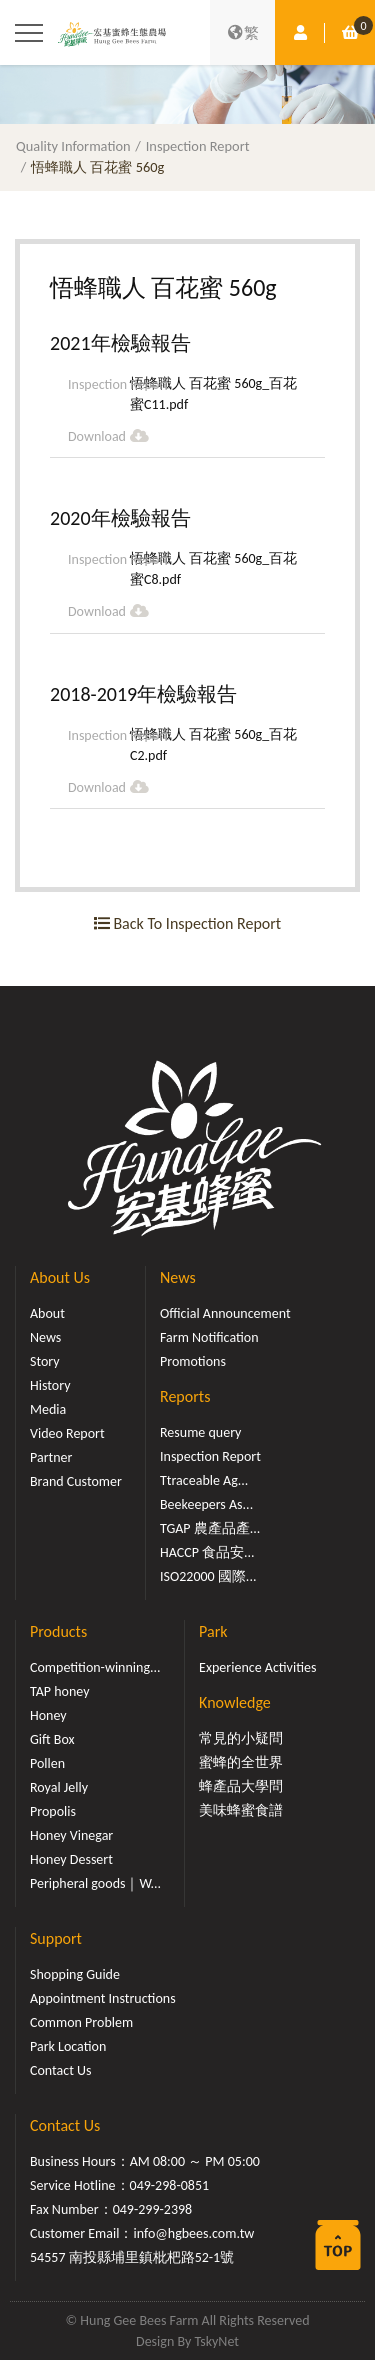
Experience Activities (257, 1667)
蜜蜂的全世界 (241, 1762)
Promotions (193, 1361)
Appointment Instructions (103, 1998)
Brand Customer (76, 1481)
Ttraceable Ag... (204, 1480)
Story (45, 1361)
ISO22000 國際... (208, 1576)
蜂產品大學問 (241, 1786)
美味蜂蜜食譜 (241, 1810)
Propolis (53, 1811)
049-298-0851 (170, 2185)
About (47, 1313)
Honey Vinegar (71, 1835)
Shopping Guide (75, 1974)
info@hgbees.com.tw (193, 2233)
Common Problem (81, 2022)
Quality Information (73, 146)
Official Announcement (225, 1313)
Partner (51, 1457)
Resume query (200, 1432)
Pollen (47, 1763)
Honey (48, 1715)
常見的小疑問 (241, 1738)
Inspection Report (198, 146)
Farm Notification (209, 1337)
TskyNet (216, 2341)
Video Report (67, 1433)
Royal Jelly (59, 1787)
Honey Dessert (71, 1859)
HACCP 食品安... (207, 1552)
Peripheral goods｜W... (95, 1883)
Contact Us (61, 2070)
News (45, 1337)
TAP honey (60, 1691)
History (50, 1385)
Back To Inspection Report (187, 923)
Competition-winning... (95, 1667)
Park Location (68, 2046)
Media (48, 1409)
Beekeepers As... (206, 1504)
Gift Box (52, 1739)
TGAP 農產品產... (210, 1528)
